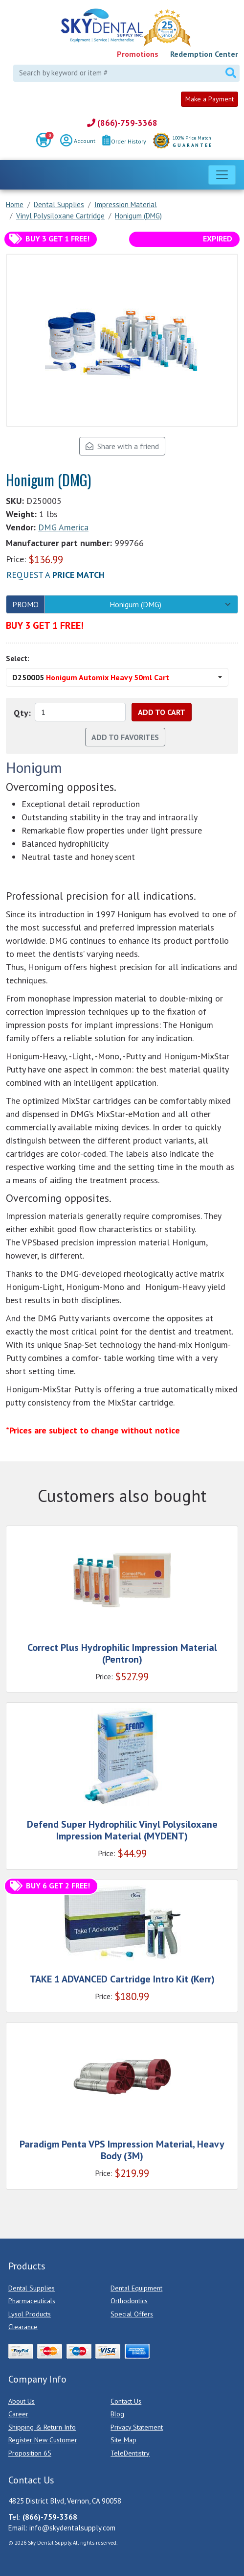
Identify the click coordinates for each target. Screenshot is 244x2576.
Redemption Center (204, 54)
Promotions (137, 54)
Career (18, 2413)
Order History (124, 141)
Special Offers (132, 2314)
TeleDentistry (130, 2453)
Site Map (123, 2439)
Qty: (22, 712)
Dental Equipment (136, 2288)
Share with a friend (122, 446)
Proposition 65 (29, 2453)
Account (77, 141)
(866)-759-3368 (122, 123)
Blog (117, 2413)
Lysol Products (29, 2314)
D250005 (90, 677)
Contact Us (126, 2401)
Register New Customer (42, 2439)
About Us (21, 2401)
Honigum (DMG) (135, 604)
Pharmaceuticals (31, 2300)
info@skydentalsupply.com (72, 2527)
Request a (55, 574)
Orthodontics (129, 2300)
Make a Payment (209, 99)
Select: (17, 658)
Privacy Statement (137, 2427)
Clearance (23, 2326)
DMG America (63, 527)
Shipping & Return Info (42, 2427)
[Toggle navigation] (222, 175)
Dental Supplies (31, 2288)
